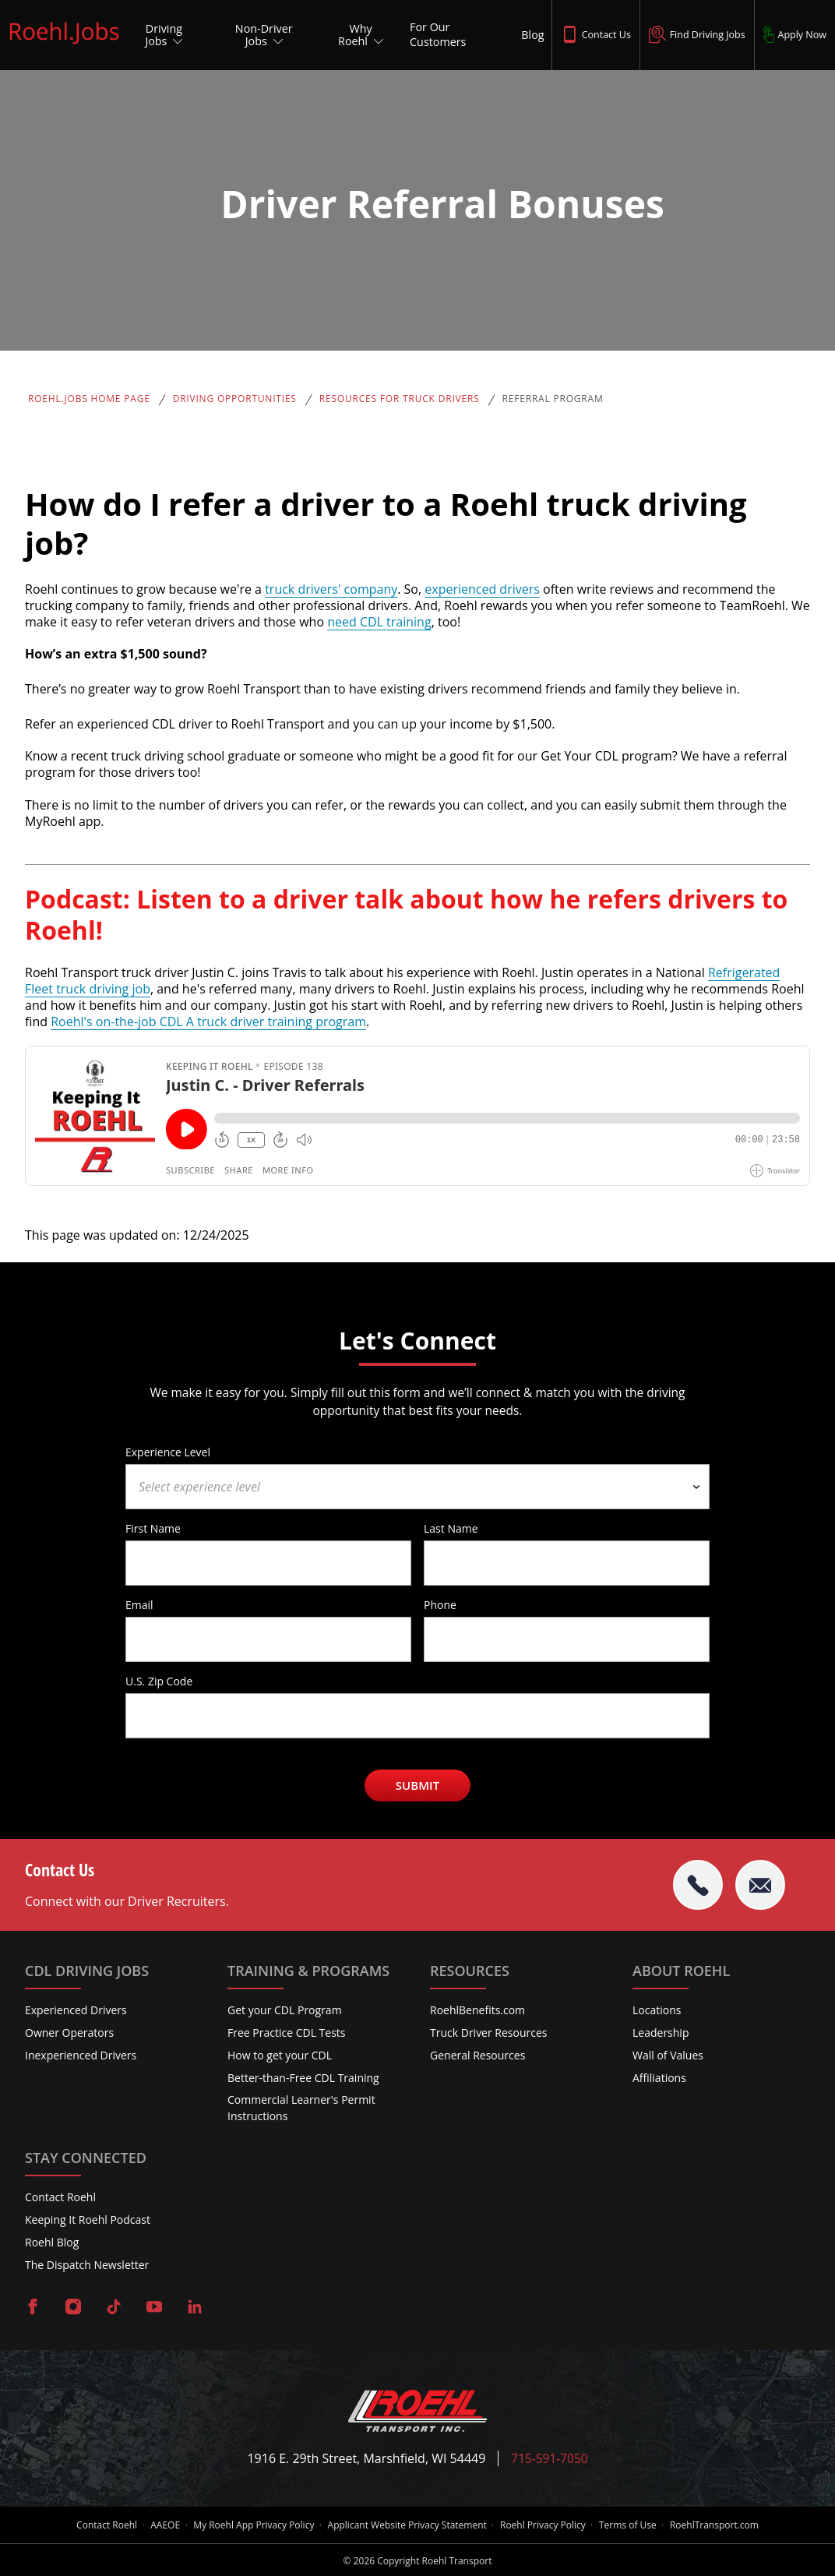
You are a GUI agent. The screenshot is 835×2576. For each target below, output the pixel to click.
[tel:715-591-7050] (698, 1885)
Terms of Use (632, 2524)
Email (139, 1604)
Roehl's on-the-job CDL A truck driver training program (208, 1021)
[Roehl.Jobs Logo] (64, 45)
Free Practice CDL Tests (286, 2032)
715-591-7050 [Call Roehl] (550, 2459)
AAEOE (160, 2524)
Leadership (660, 2032)
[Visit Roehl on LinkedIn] (195, 2308)
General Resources (477, 2055)
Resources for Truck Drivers (399, 399)
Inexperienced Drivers (80, 2055)
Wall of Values (667, 2055)
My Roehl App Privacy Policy (251, 2524)
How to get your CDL (279, 2055)
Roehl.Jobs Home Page (89, 399)
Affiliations (659, 2077)
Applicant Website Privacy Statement (407, 2524)
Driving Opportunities (235, 399)
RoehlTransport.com (721, 2524)
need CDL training (379, 621)
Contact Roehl (60, 2197)
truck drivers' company (331, 589)
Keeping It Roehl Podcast (87, 2220)
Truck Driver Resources (489, 2032)
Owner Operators (69, 2032)
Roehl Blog (52, 2242)
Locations (656, 2010)
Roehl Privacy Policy (545, 2524)
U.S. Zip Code (158, 1680)
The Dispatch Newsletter (87, 2264)
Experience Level (167, 1451)
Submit (418, 1785)
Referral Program (553, 399)
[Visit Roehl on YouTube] (154, 2308)
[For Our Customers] (451, 35)
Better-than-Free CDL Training (303, 2077)
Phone (440, 1604)
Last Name (451, 1528)
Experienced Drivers (76, 2010)
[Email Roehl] (760, 1885)
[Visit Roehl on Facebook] (33, 2308)
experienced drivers (482, 589)
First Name (153, 1528)
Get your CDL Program (284, 2010)
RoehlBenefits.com (477, 2010)
